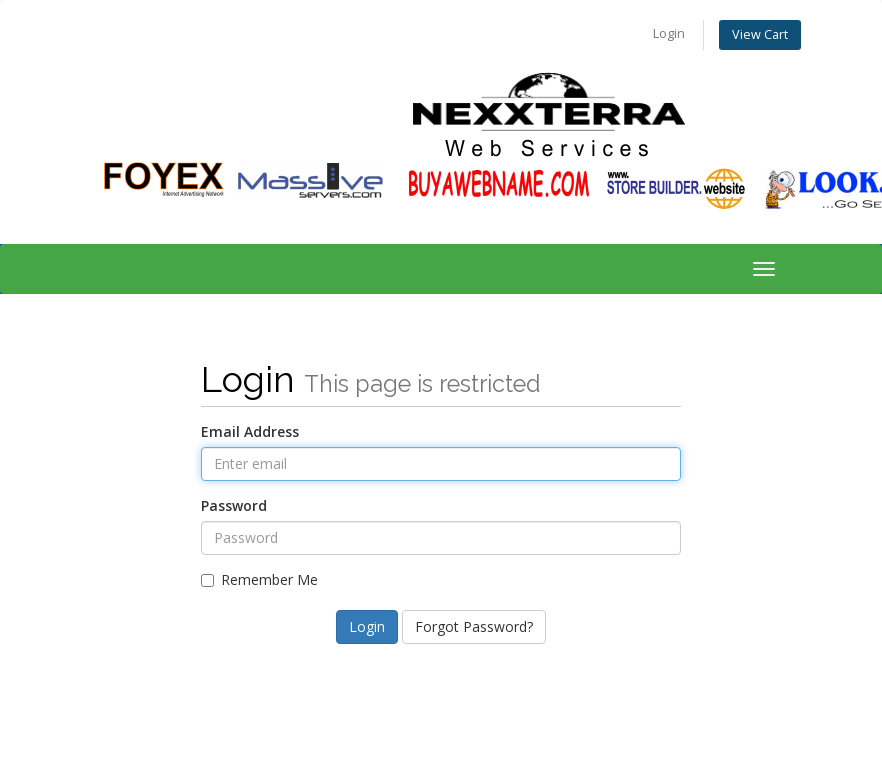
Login (669, 33)
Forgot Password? (474, 626)
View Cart (760, 34)
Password (234, 505)
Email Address (250, 431)
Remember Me (259, 579)
